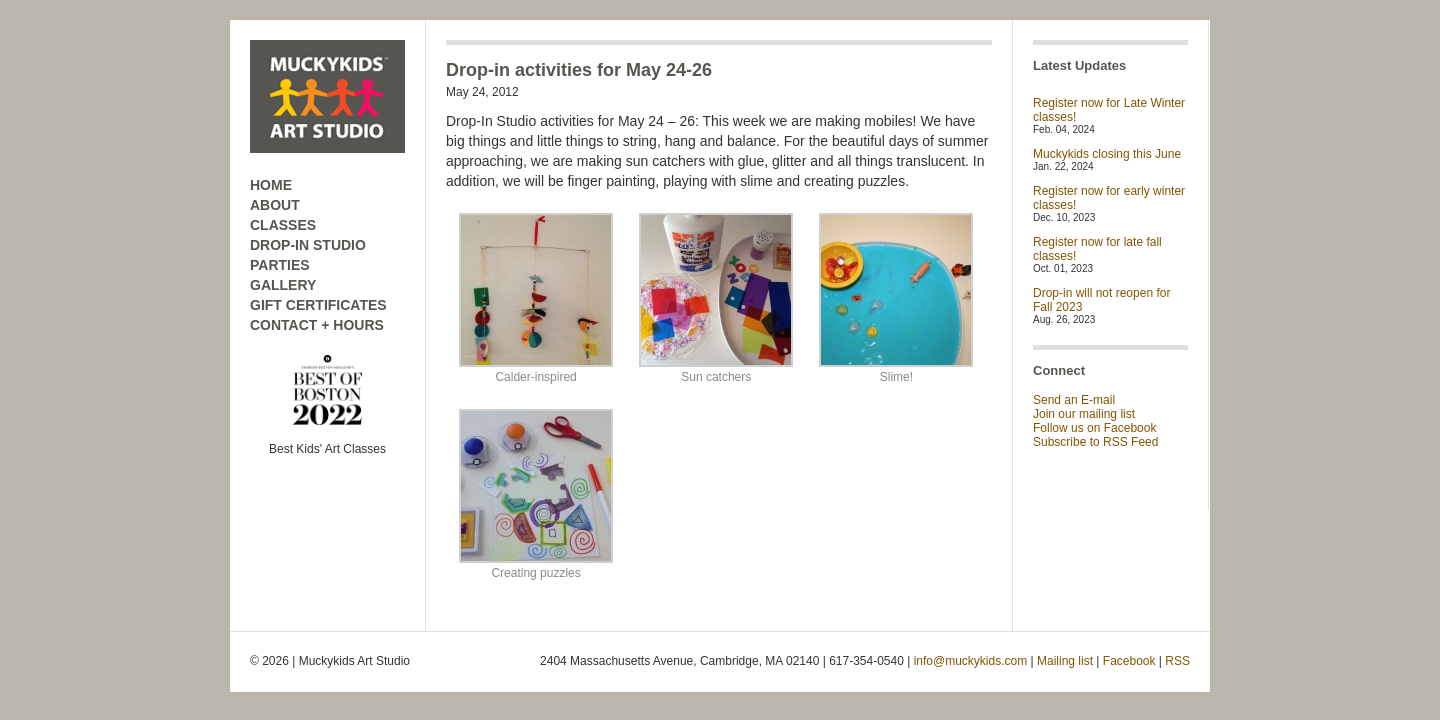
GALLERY (283, 285)
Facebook (1129, 661)
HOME (271, 185)
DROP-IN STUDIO (308, 245)
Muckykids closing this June (1107, 154)
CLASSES (283, 225)
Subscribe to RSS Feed (1095, 442)
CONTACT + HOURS (317, 325)
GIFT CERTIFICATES (318, 305)
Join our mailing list (1084, 414)
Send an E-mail (1074, 400)
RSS (1177, 661)
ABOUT (275, 205)
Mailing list (1065, 661)
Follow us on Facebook (1094, 428)
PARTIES (280, 265)
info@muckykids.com (971, 661)
